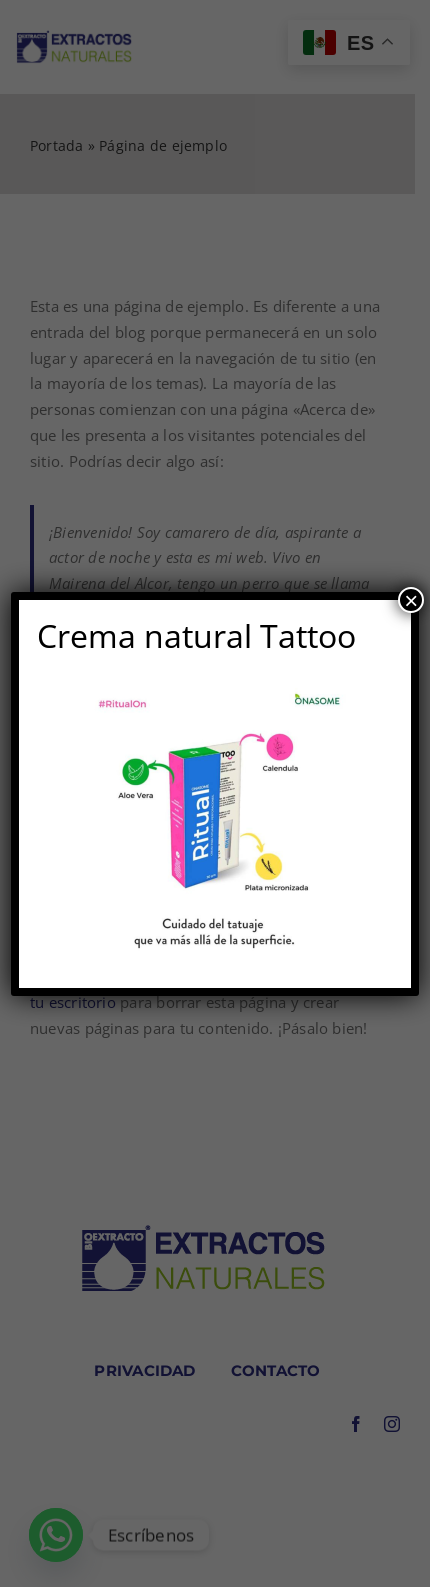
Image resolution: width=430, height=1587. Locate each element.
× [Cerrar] (411, 600)
